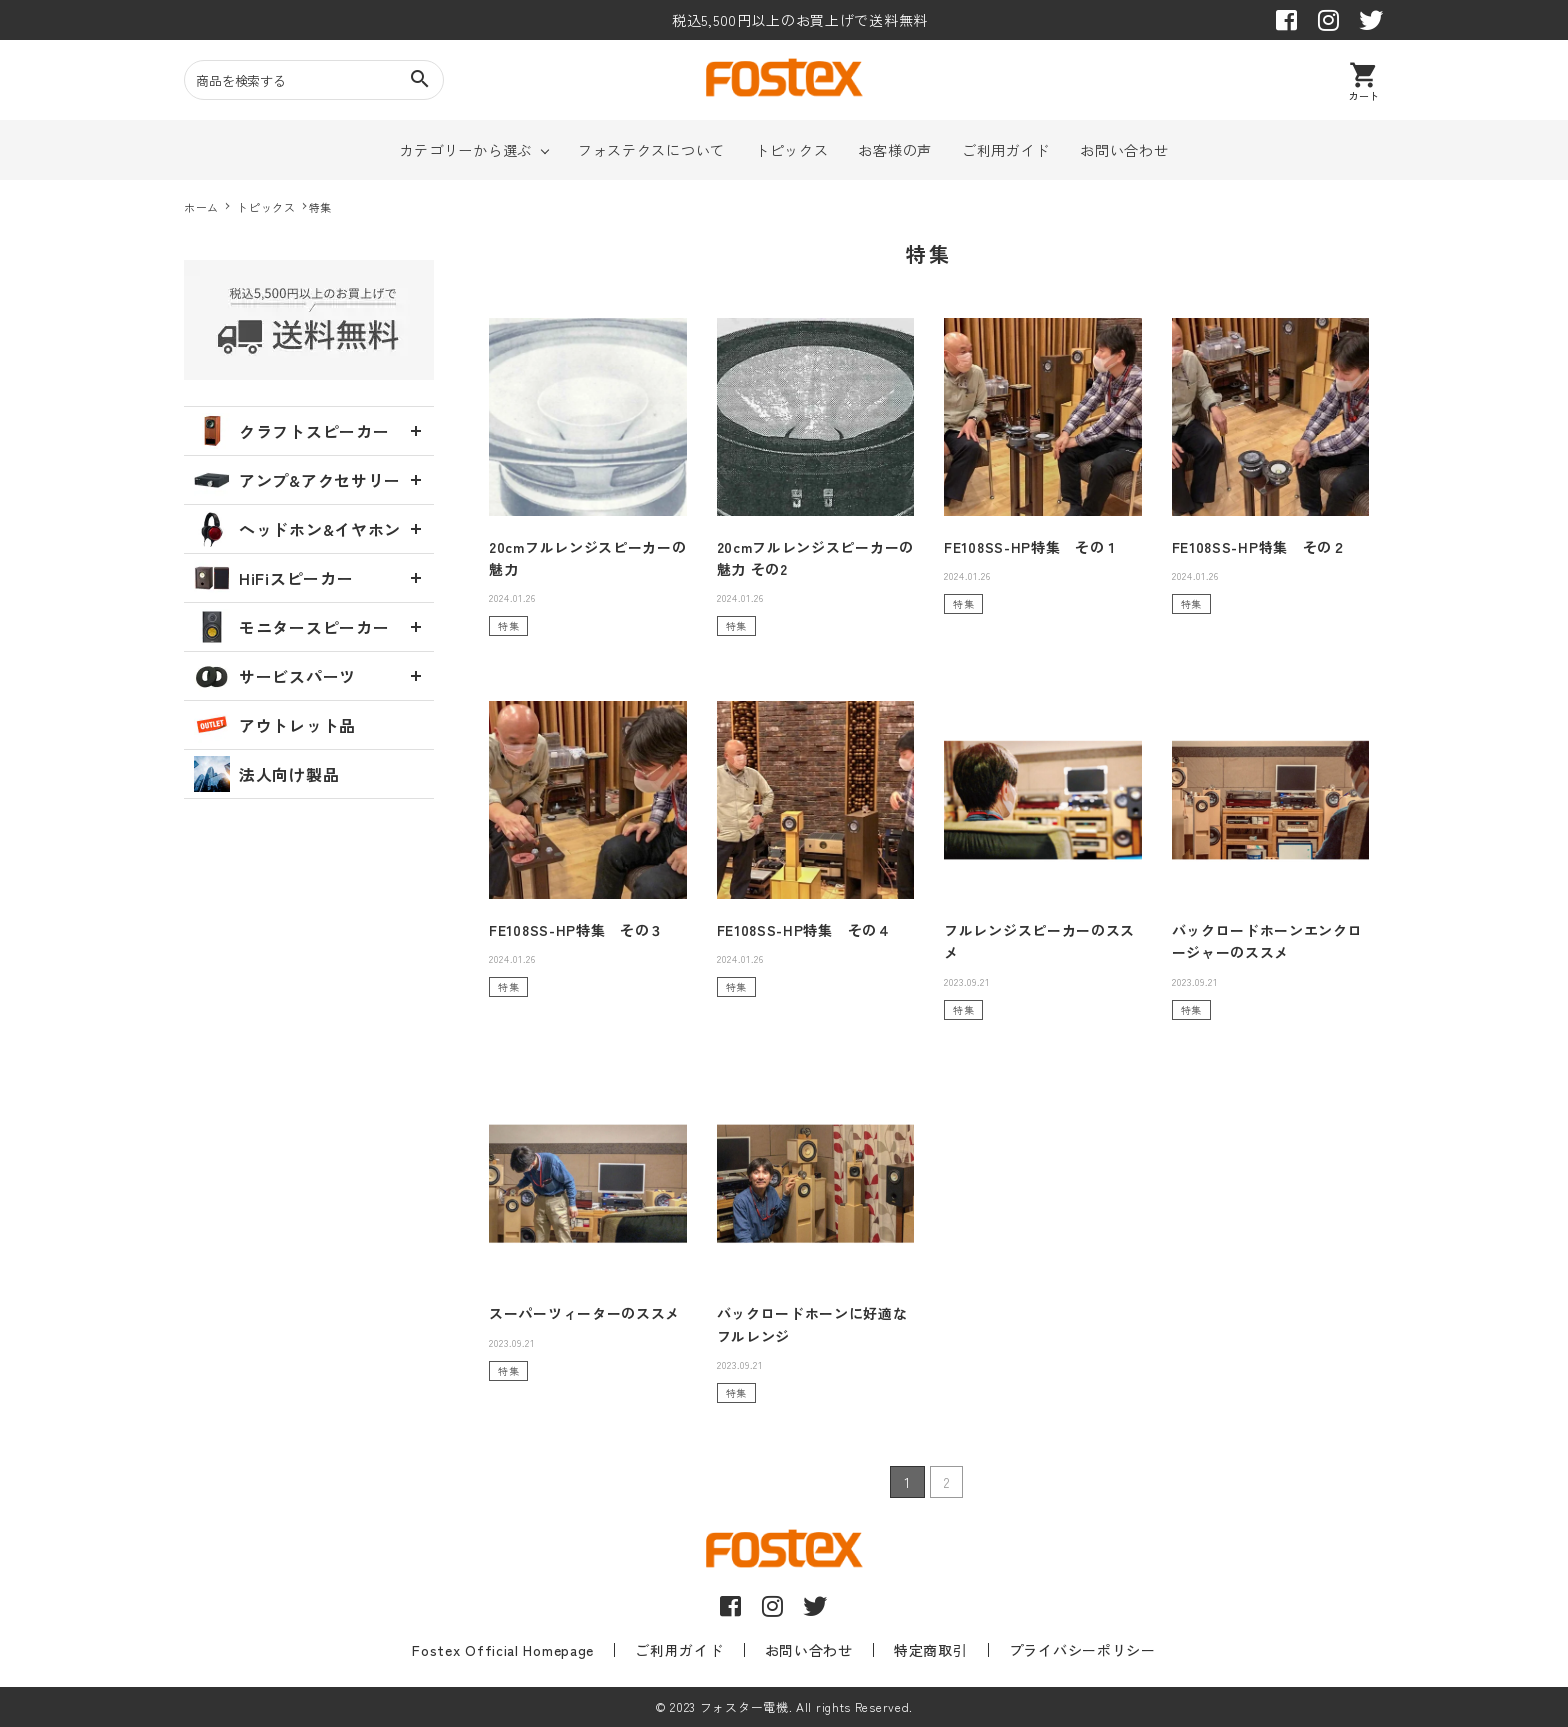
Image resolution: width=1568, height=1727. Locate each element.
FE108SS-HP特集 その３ (576, 930)
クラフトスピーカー (291, 431)
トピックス (792, 150)
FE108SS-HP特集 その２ (1259, 547)
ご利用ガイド (1006, 150)
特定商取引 (918, 1650)
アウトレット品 (275, 725)
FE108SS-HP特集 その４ (804, 930)
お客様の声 (895, 150)
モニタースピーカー (291, 627)
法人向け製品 (266, 774)
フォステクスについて (651, 150)
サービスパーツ (275, 676)
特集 (508, 625)
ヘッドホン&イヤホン (297, 529)
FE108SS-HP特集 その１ (1031, 547)
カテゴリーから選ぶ (466, 150)
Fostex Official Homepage (527, 1650)
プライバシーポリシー (1057, 1650)
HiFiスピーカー (273, 578)
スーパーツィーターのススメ (584, 1313)
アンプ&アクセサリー (297, 480)
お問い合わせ (1124, 150)
